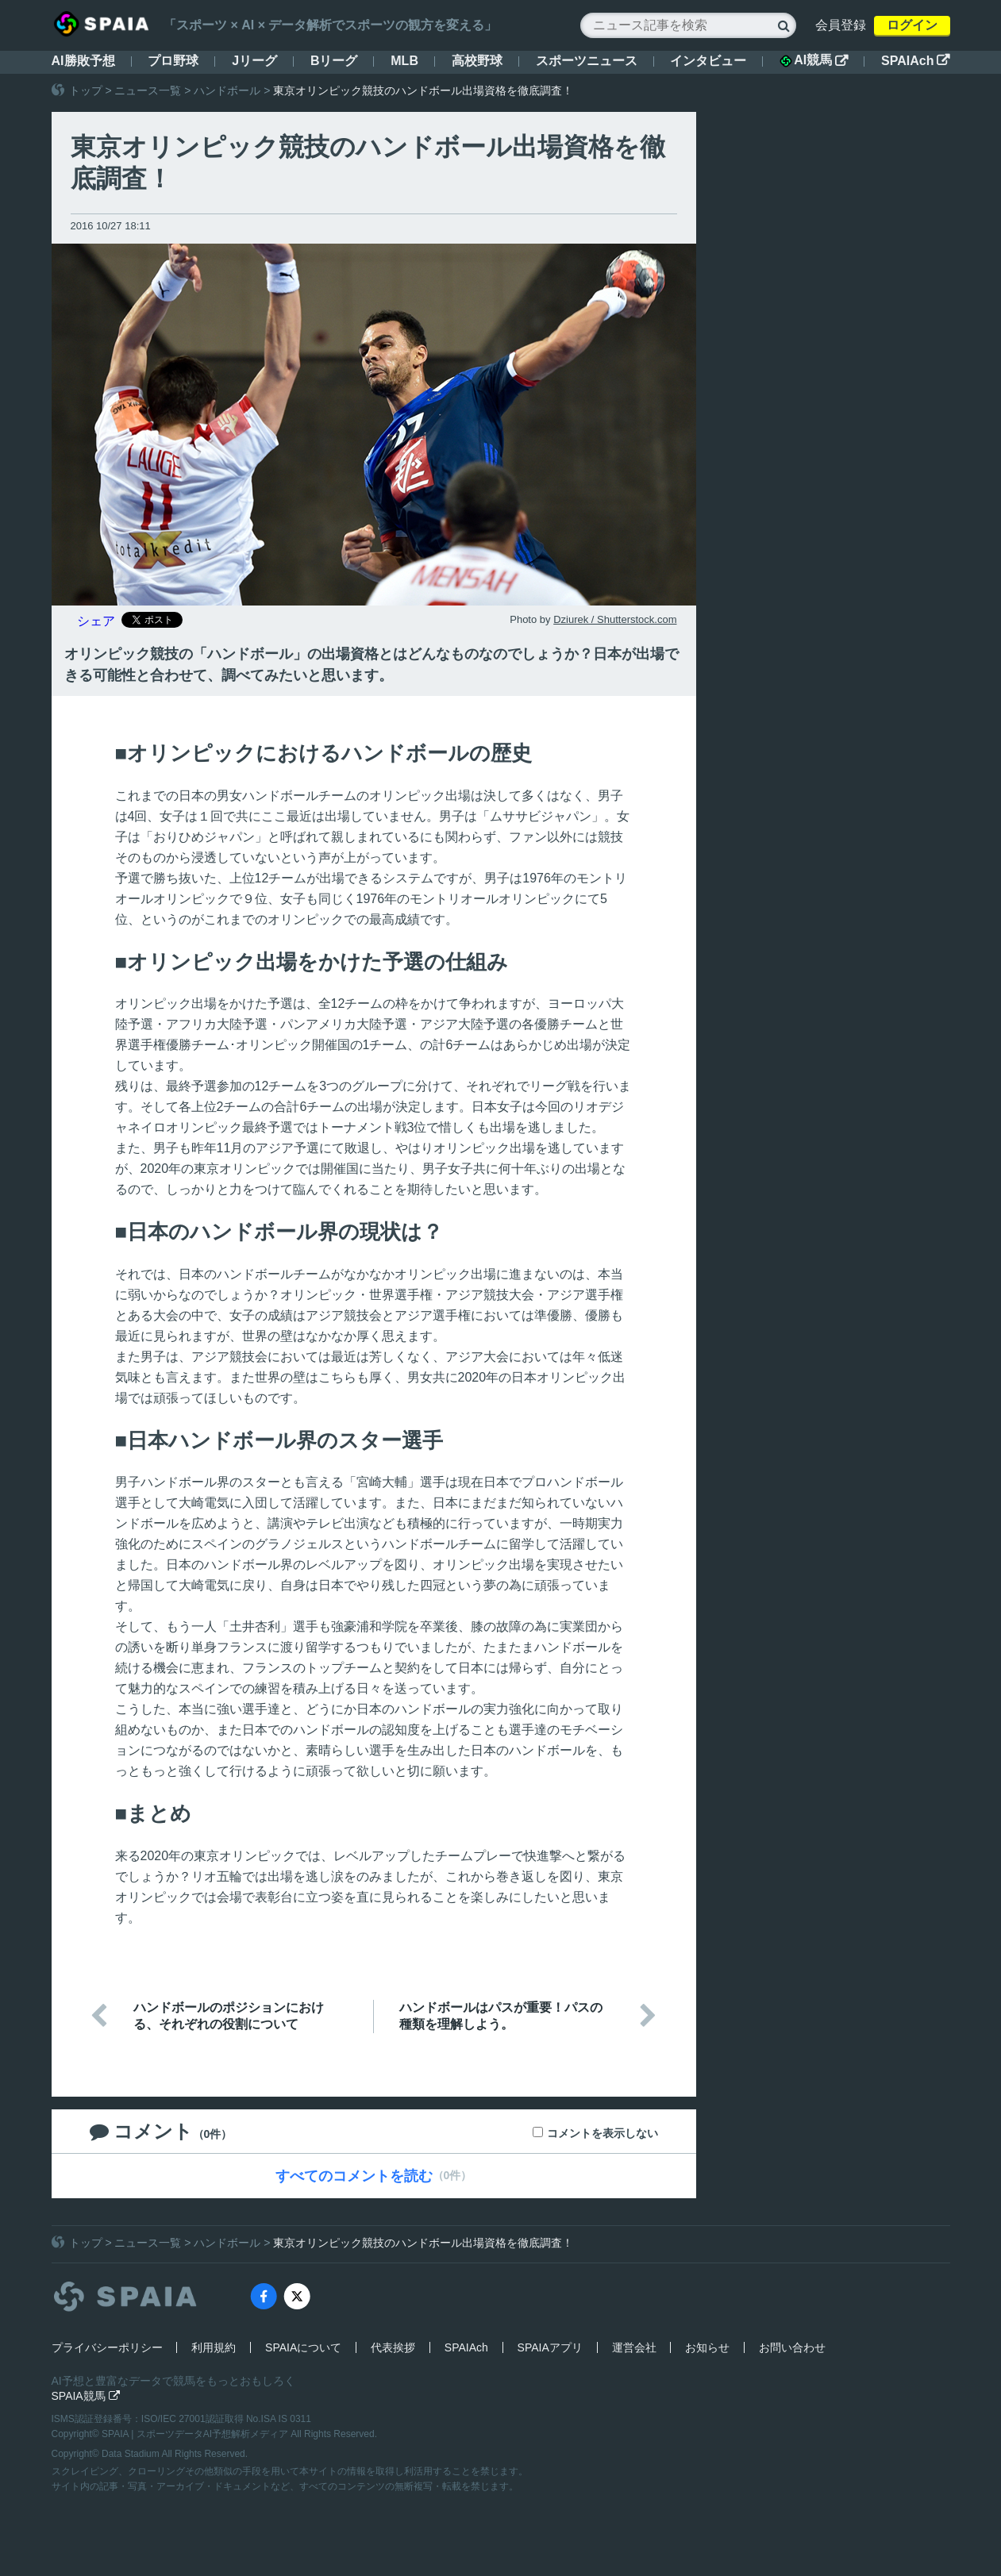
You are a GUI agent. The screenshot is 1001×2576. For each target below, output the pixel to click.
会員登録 (840, 25)
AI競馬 (814, 60)
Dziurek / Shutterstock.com (614, 619)
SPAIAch (915, 60)
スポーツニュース (586, 60)
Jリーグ (254, 60)
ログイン (912, 25)
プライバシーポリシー (107, 2347)
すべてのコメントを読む (354, 2176)
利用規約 (213, 2347)
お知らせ (707, 2347)
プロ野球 (173, 60)
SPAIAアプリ (550, 2347)
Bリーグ (334, 60)
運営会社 (634, 2347)
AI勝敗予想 (83, 60)
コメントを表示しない (602, 2133)
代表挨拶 (393, 2347)
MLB (404, 60)
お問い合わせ (792, 2347)
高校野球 (477, 60)
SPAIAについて (303, 2347)
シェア (96, 621)
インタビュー (708, 60)
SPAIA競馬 (86, 2396)
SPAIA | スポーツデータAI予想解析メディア (196, 2434)
